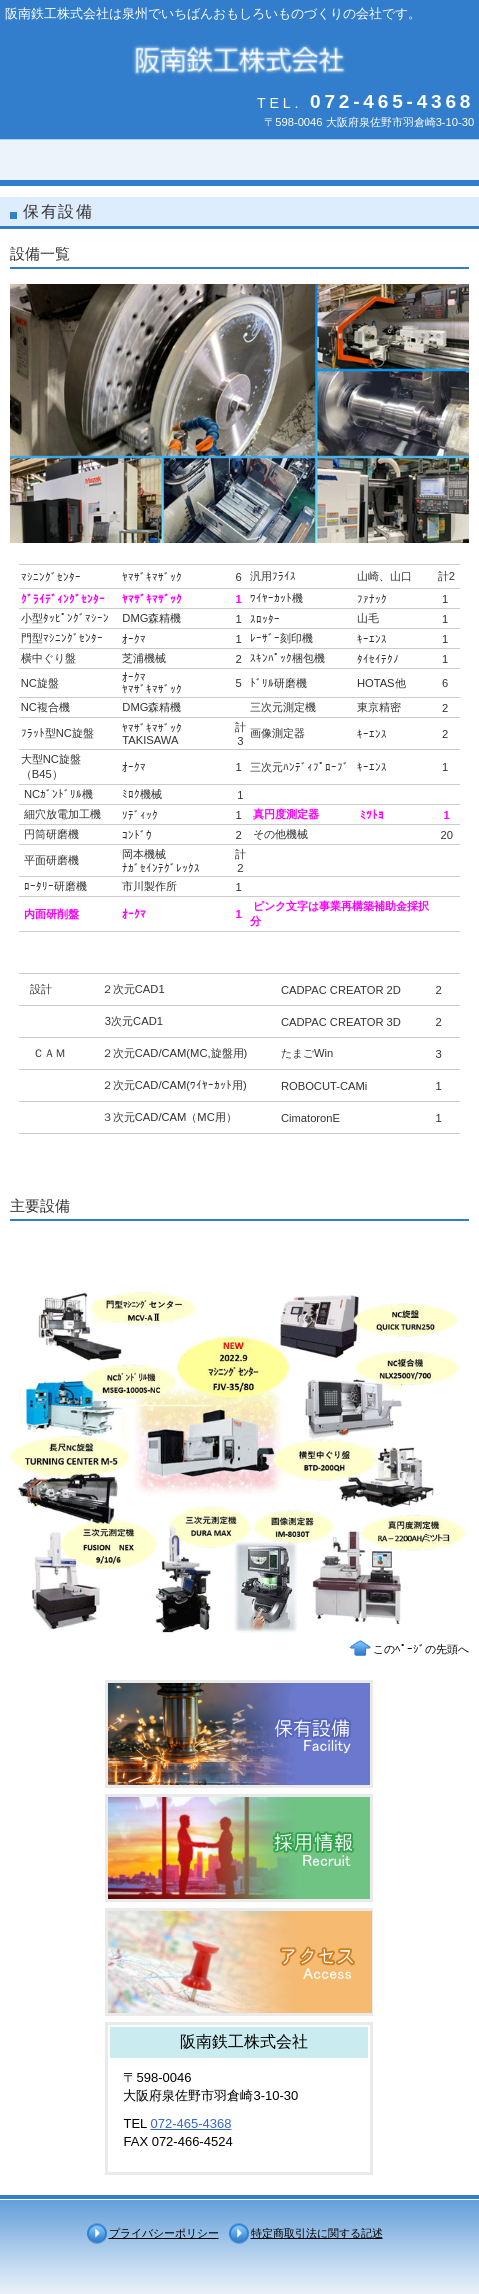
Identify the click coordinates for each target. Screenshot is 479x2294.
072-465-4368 (190, 2123)
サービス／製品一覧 (239, 1734)
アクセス (239, 1962)
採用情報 (239, 1848)
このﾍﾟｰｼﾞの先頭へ (421, 1649)
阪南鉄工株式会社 (239, 58)
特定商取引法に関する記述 (317, 2233)
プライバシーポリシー (164, 2233)
